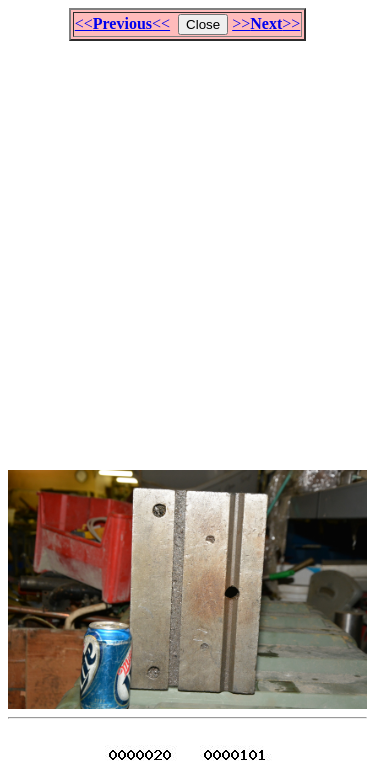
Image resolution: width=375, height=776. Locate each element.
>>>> (266, 23)
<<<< (122, 23)
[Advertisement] (187, 246)
